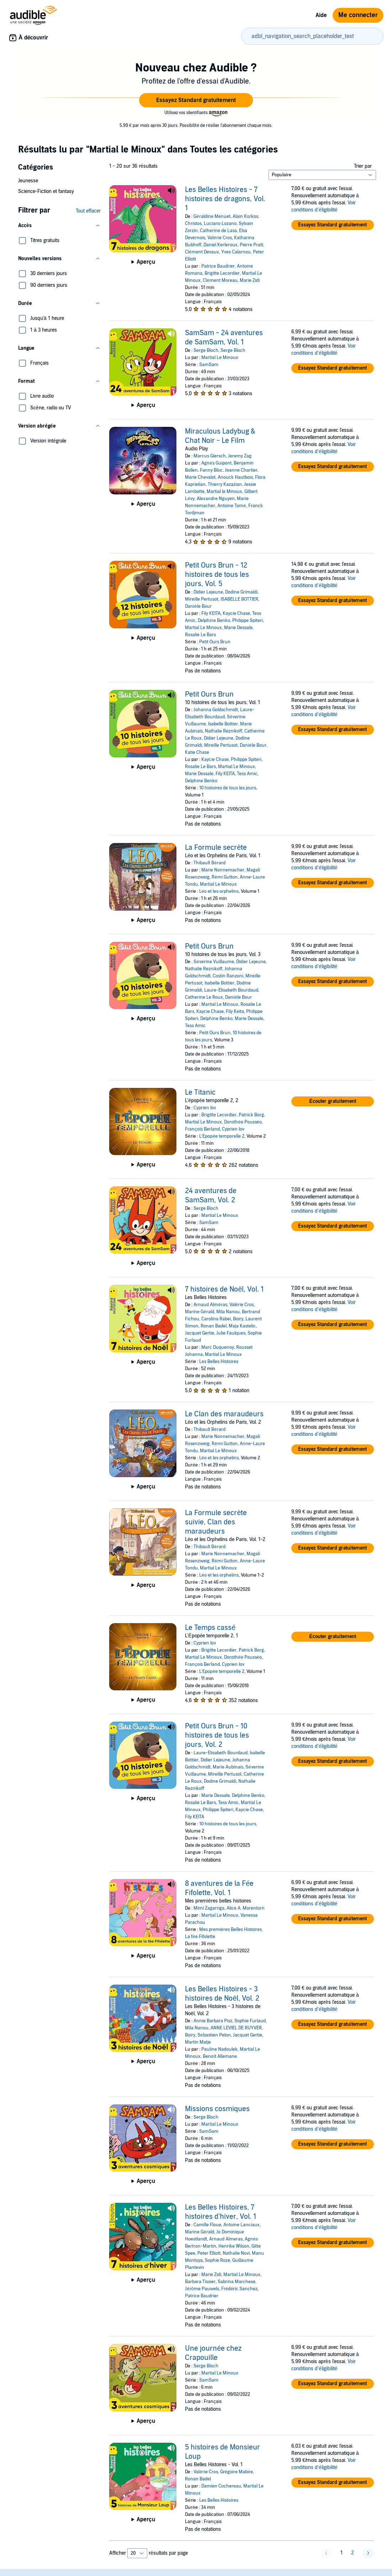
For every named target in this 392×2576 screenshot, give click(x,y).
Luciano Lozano (220, 223)
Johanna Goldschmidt (216, 710)
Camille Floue (207, 2225)
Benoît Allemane (220, 2056)
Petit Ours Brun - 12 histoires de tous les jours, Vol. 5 (217, 574)
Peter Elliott (209, 2253)
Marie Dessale (238, 627)
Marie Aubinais (228, 1767)
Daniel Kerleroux (220, 245)
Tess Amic (247, 774)
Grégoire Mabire (236, 2472)
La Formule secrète (216, 847)
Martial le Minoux (224, 491)
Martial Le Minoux (219, 357)
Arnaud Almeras (226, 2239)
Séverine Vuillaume (214, 962)
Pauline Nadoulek (219, 2049)
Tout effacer (88, 211)
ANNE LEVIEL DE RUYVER (236, 2028)
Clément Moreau (220, 280)
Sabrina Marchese (236, 2282)
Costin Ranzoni (228, 976)
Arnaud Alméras (210, 1305)
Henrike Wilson (233, 2246)
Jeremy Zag (239, 456)
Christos (193, 223)
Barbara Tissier (200, 2282)
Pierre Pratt (251, 245)
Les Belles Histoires (218, 1361)
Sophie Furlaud (250, 2021)
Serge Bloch (206, 350)
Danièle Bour (198, 606)
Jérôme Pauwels (202, 2289)
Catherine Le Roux (204, 997)
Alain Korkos (245, 216)
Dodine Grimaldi (241, 592)
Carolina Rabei (216, 1319)
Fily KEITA (211, 613)
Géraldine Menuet (212, 216)
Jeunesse (28, 181)
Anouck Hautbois (235, 477)
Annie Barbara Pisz (213, 2021)
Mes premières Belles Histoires (230, 1929)
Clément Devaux (202, 252)
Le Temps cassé (210, 1628)
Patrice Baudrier (218, 266)
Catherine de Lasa (218, 231)
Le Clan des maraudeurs (224, 1414)
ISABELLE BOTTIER (239, 599)
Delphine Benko (214, 620)
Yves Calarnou (236, 252)
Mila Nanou (228, 1312)
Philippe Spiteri (247, 620)
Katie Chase (197, 752)
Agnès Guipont (216, 463)
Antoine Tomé (231, 506)
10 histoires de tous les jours (227, 788)
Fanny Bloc (211, 470)
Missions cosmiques (217, 2109)
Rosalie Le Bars (200, 635)
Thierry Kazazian (225, 484)
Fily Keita (235, 1011)
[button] (196, 100)
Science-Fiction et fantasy (46, 191)
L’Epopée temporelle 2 (221, 1136)
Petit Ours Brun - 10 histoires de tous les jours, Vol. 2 (217, 1735)
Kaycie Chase (236, 613)
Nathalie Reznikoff (223, 731)
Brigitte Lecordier (222, 273)
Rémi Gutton (224, 877)
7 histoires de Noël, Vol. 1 (224, 1289)
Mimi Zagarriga (209, 1908)
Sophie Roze (217, 2260)
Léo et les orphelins (219, 891)
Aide (321, 15)
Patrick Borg (251, 1115)
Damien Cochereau (221, 2486)
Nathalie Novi (236, 2253)
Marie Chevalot (200, 477)
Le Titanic (200, 1092)
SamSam (208, 364)
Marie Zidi (250, 280)
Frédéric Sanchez (239, 2289)
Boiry (238, 1319)
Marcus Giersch (210, 456)
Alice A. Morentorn (246, 1908)
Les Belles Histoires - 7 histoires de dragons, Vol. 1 (225, 199)
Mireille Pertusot (201, 599)
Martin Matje (198, 2042)
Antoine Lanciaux (241, 2225)
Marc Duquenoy (217, 1347)
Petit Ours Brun (215, 642)
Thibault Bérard (209, 863)
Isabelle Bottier (223, 724)
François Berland (202, 1129)
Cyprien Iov (205, 1108)
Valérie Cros (219, 238)
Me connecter (358, 15)
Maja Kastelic (242, 1326)
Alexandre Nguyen (216, 498)
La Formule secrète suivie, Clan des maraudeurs (216, 1522)
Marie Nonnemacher (222, 870)
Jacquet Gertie (199, 1333)
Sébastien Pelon (214, 2035)
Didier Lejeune (208, 592)
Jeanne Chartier (241, 470)
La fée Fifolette (200, 1936)
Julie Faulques (230, 1333)
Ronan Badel (214, 1326)
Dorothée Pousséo (242, 1122)
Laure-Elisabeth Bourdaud (231, 990)
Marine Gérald (199, 1312)
